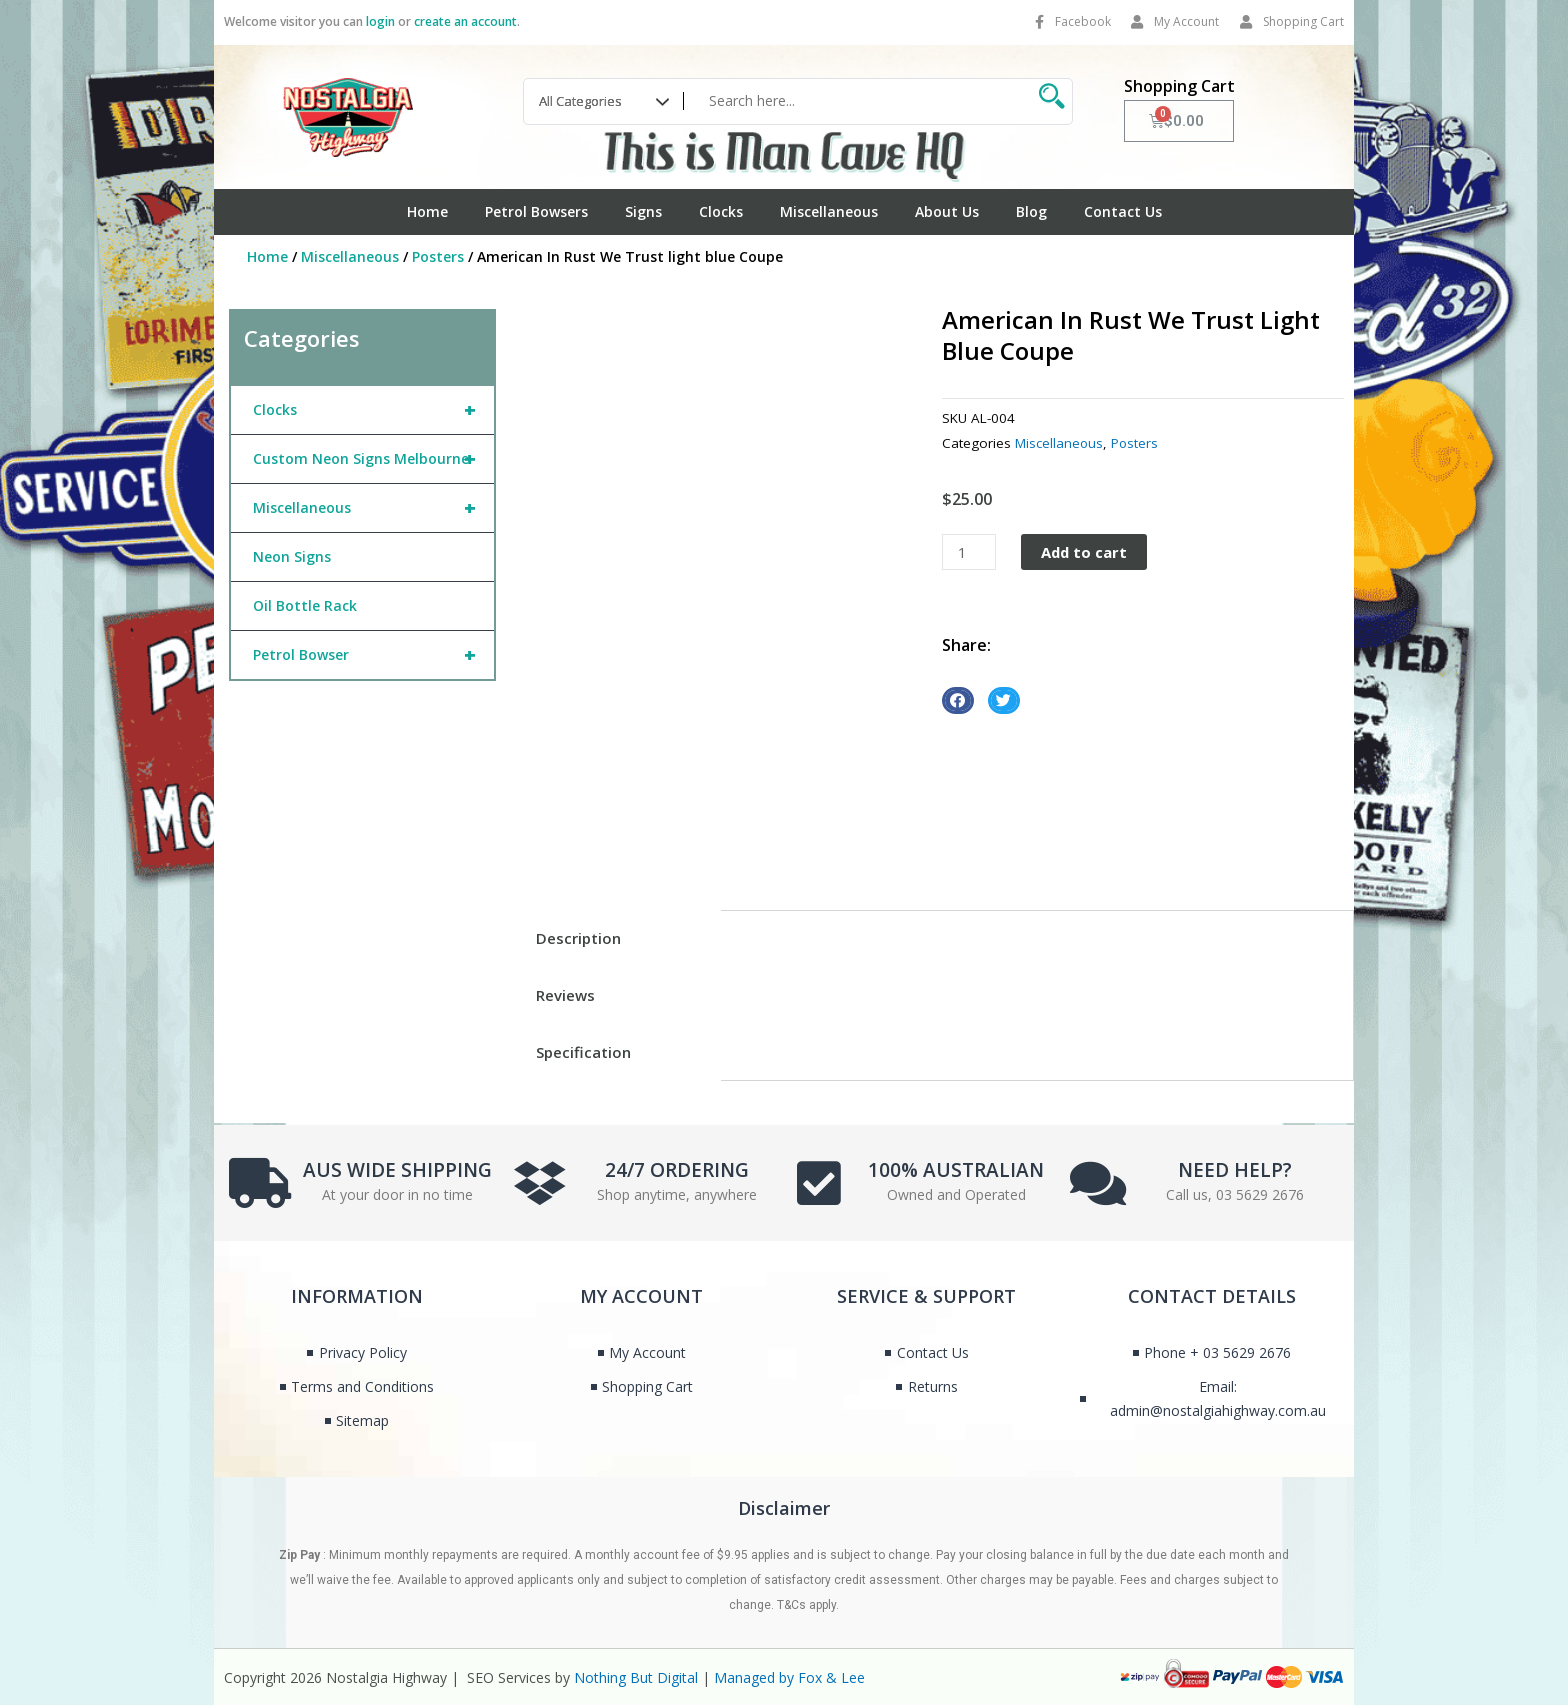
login (380, 21)
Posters (438, 256)
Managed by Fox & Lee (789, 1677)
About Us (947, 211)
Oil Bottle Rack (305, 605)
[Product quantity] (969, 552)
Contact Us (1123, 211)
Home (427, 211)
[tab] (615, 938)
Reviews (565, 995)
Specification (583, 1052)
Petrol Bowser (373, 655)
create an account (465, 21)
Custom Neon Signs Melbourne (373, 459)
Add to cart (1086, 552)
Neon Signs (292, 556)
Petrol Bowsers (536, 211)
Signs (643, 211)
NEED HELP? (1235, 1168)
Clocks (721, 211)
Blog (1031, 211)
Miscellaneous (829, 211)
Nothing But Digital (636, 1677)
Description (578, 938)
